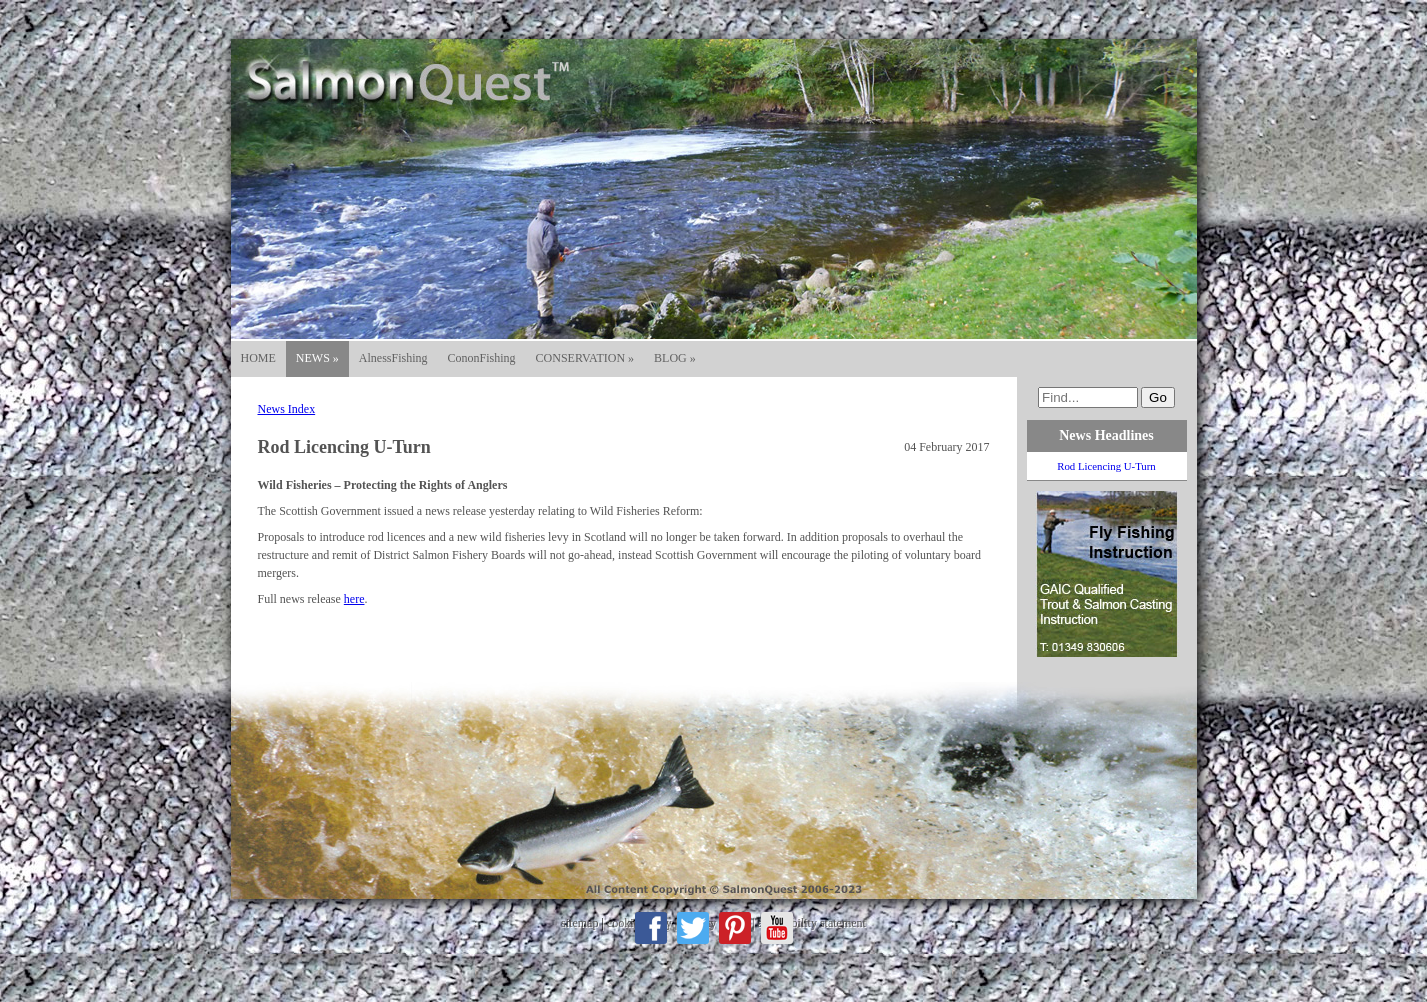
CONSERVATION (585, 358)
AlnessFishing (393, 358)
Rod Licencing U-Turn (1106, 466)
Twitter (693, 928)
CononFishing (482, 358)
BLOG (675, 358)
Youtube (777, 928)
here (354, 599)
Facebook (651, 928)
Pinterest (735, 928)
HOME (258, 358)
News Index (287, 409)
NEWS (317, 358)
